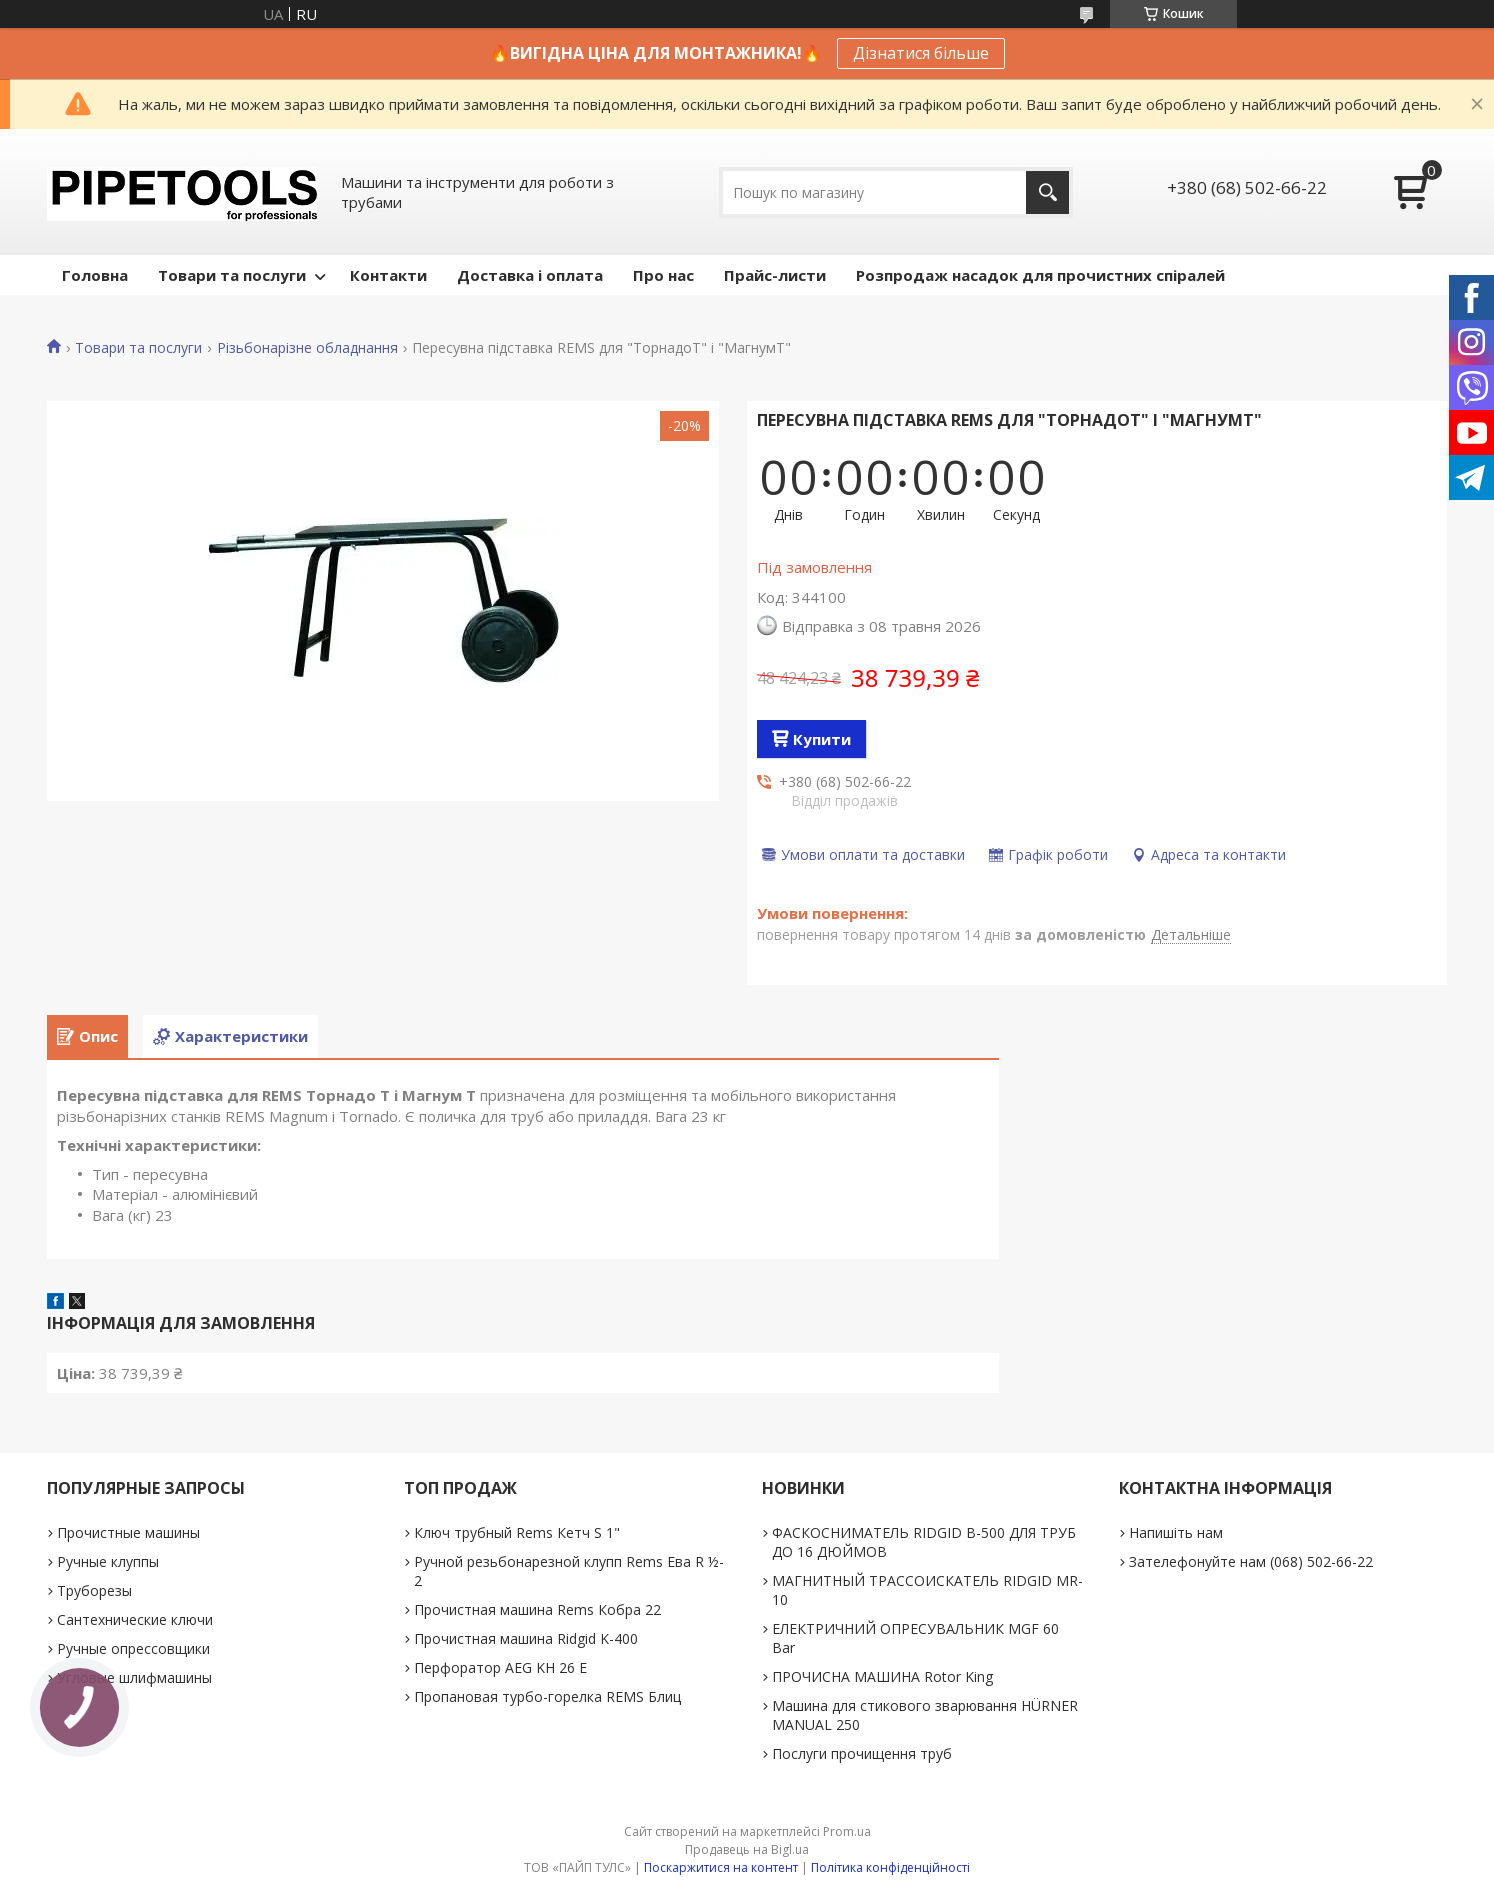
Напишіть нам (1176, 1532)
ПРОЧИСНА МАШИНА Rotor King (882, 1676)
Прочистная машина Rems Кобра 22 (537, 1609)
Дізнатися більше (921, 53)
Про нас (663, 275)
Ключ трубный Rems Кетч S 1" (517, 1532)
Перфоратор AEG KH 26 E (500, 1667)
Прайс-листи (775, 275)
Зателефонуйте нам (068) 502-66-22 (1251, 1561)
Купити (822, 739)
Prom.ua (847, 1831)
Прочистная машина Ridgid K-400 (526, 1638)
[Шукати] (1047, 192)
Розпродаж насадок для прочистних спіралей (1040, 275)
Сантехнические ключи (135, 1619)
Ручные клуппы (108, 1561)
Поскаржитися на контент (721, 1867)
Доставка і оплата (530, 275)
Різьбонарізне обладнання (307, 348)
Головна (95, 275)
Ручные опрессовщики (133, 1648)
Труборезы (94, 1590)
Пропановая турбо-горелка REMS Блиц (547, 1696)
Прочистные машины (128, 1532)
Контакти (388, 275)
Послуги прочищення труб (862, 1753)
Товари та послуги (232, 275)
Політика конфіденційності (890, 1867)
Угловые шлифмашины (134, 1677)
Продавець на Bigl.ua (747, 1849)
